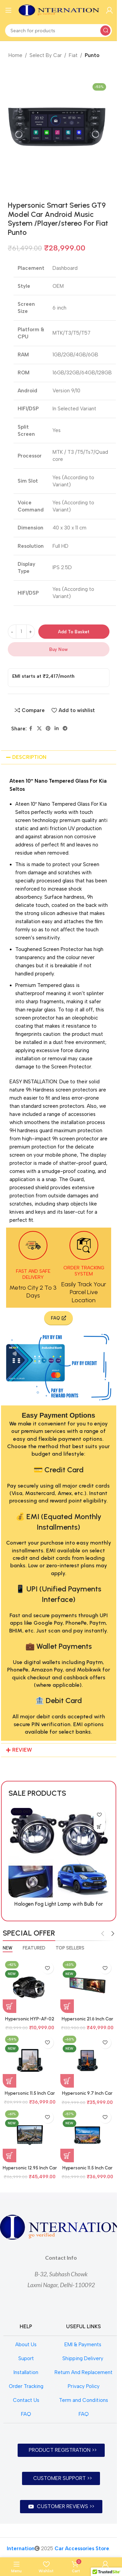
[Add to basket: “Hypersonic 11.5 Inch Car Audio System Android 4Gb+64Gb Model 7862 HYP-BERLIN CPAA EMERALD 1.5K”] (67, 2155)
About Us (26, 2344)
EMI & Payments (83, 2344)
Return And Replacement (84, 2372)
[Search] (58, 30)
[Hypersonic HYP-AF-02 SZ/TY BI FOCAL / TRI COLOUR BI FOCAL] (30, 1986)
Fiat (73, 55)
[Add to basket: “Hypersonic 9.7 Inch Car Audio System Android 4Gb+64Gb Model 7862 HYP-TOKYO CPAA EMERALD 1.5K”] (67, 2081)
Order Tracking (26, 2386)
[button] (58, 757)
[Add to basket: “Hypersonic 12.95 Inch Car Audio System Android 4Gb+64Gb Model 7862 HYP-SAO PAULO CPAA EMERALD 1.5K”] (9, 2155)
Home (15, 55)
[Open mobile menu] (8, 10)
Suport (26, 2358)
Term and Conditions (83, 2400)
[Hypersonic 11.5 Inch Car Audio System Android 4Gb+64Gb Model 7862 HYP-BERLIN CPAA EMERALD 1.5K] (87, 2135)
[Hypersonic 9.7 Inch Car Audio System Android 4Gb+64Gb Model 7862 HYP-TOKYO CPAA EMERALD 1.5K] (87, 2060)
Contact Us (26, 2400)
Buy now (58, 649)
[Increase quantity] (30, 631)
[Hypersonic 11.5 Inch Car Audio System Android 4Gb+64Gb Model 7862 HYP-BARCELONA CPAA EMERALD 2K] (30, 2060)
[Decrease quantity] (12, 631)
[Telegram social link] (65, 728)
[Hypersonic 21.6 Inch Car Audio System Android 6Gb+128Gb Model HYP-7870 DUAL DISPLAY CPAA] (87, 1986)
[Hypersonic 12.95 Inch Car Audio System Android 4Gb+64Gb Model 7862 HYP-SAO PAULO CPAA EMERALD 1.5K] (30, 2135)
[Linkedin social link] (57, 728)
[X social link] (39, 728)
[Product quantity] (21, 631)
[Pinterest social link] (48, 728)
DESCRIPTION (29, 757)
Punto (92, 55)
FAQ (26, 2414)
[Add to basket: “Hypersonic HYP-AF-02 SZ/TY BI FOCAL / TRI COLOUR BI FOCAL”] (9, 2006)
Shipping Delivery (83, 2358)
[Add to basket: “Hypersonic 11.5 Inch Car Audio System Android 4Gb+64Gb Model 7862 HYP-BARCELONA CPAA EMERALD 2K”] (9, 2081)
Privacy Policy (84, 2386)
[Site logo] (59, 10)
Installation (26, 2372)
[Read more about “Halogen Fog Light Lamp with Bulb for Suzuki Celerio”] (25, 1827)
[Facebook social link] (31, 728)
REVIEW (22, 1750)
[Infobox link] (33, 1265)
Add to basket (73, 631)
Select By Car (45, 55)
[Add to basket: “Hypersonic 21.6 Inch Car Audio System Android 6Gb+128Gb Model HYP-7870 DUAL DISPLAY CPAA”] (67, 2006)
